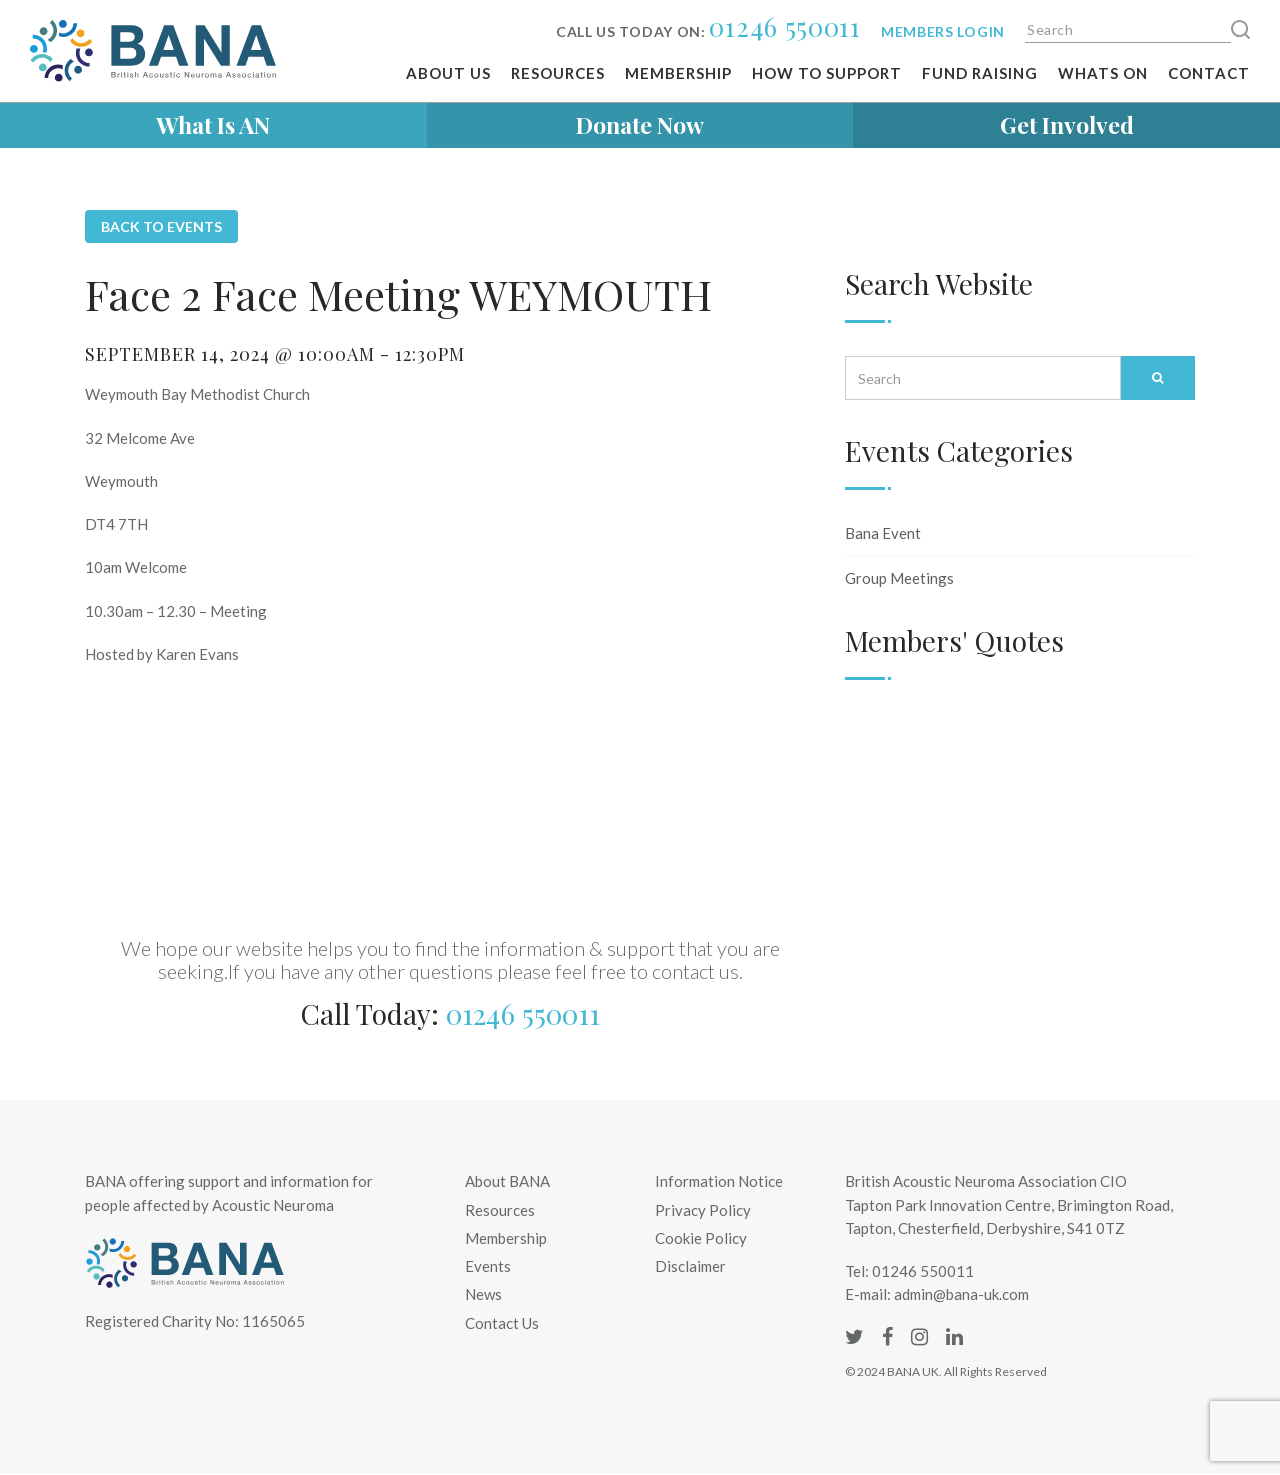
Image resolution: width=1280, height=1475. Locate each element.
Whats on (1103, 73)
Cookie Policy (701, 1238)
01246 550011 (784, 26)
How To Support (827, 73)
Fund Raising (980, 73)
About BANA (507, 1181)
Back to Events (161, 226)
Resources (558, 73)
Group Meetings (899, 578)
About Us (448, 73)
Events (488, 1266)
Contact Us (502, 1323)
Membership (678, 73)
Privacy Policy (703, 1210)
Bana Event (883, 533)
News (483, 1294)
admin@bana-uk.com (961, 1294)
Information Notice (719, 1181)
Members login (943, 31)
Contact (1209, 73)
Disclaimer (690, 1266)
